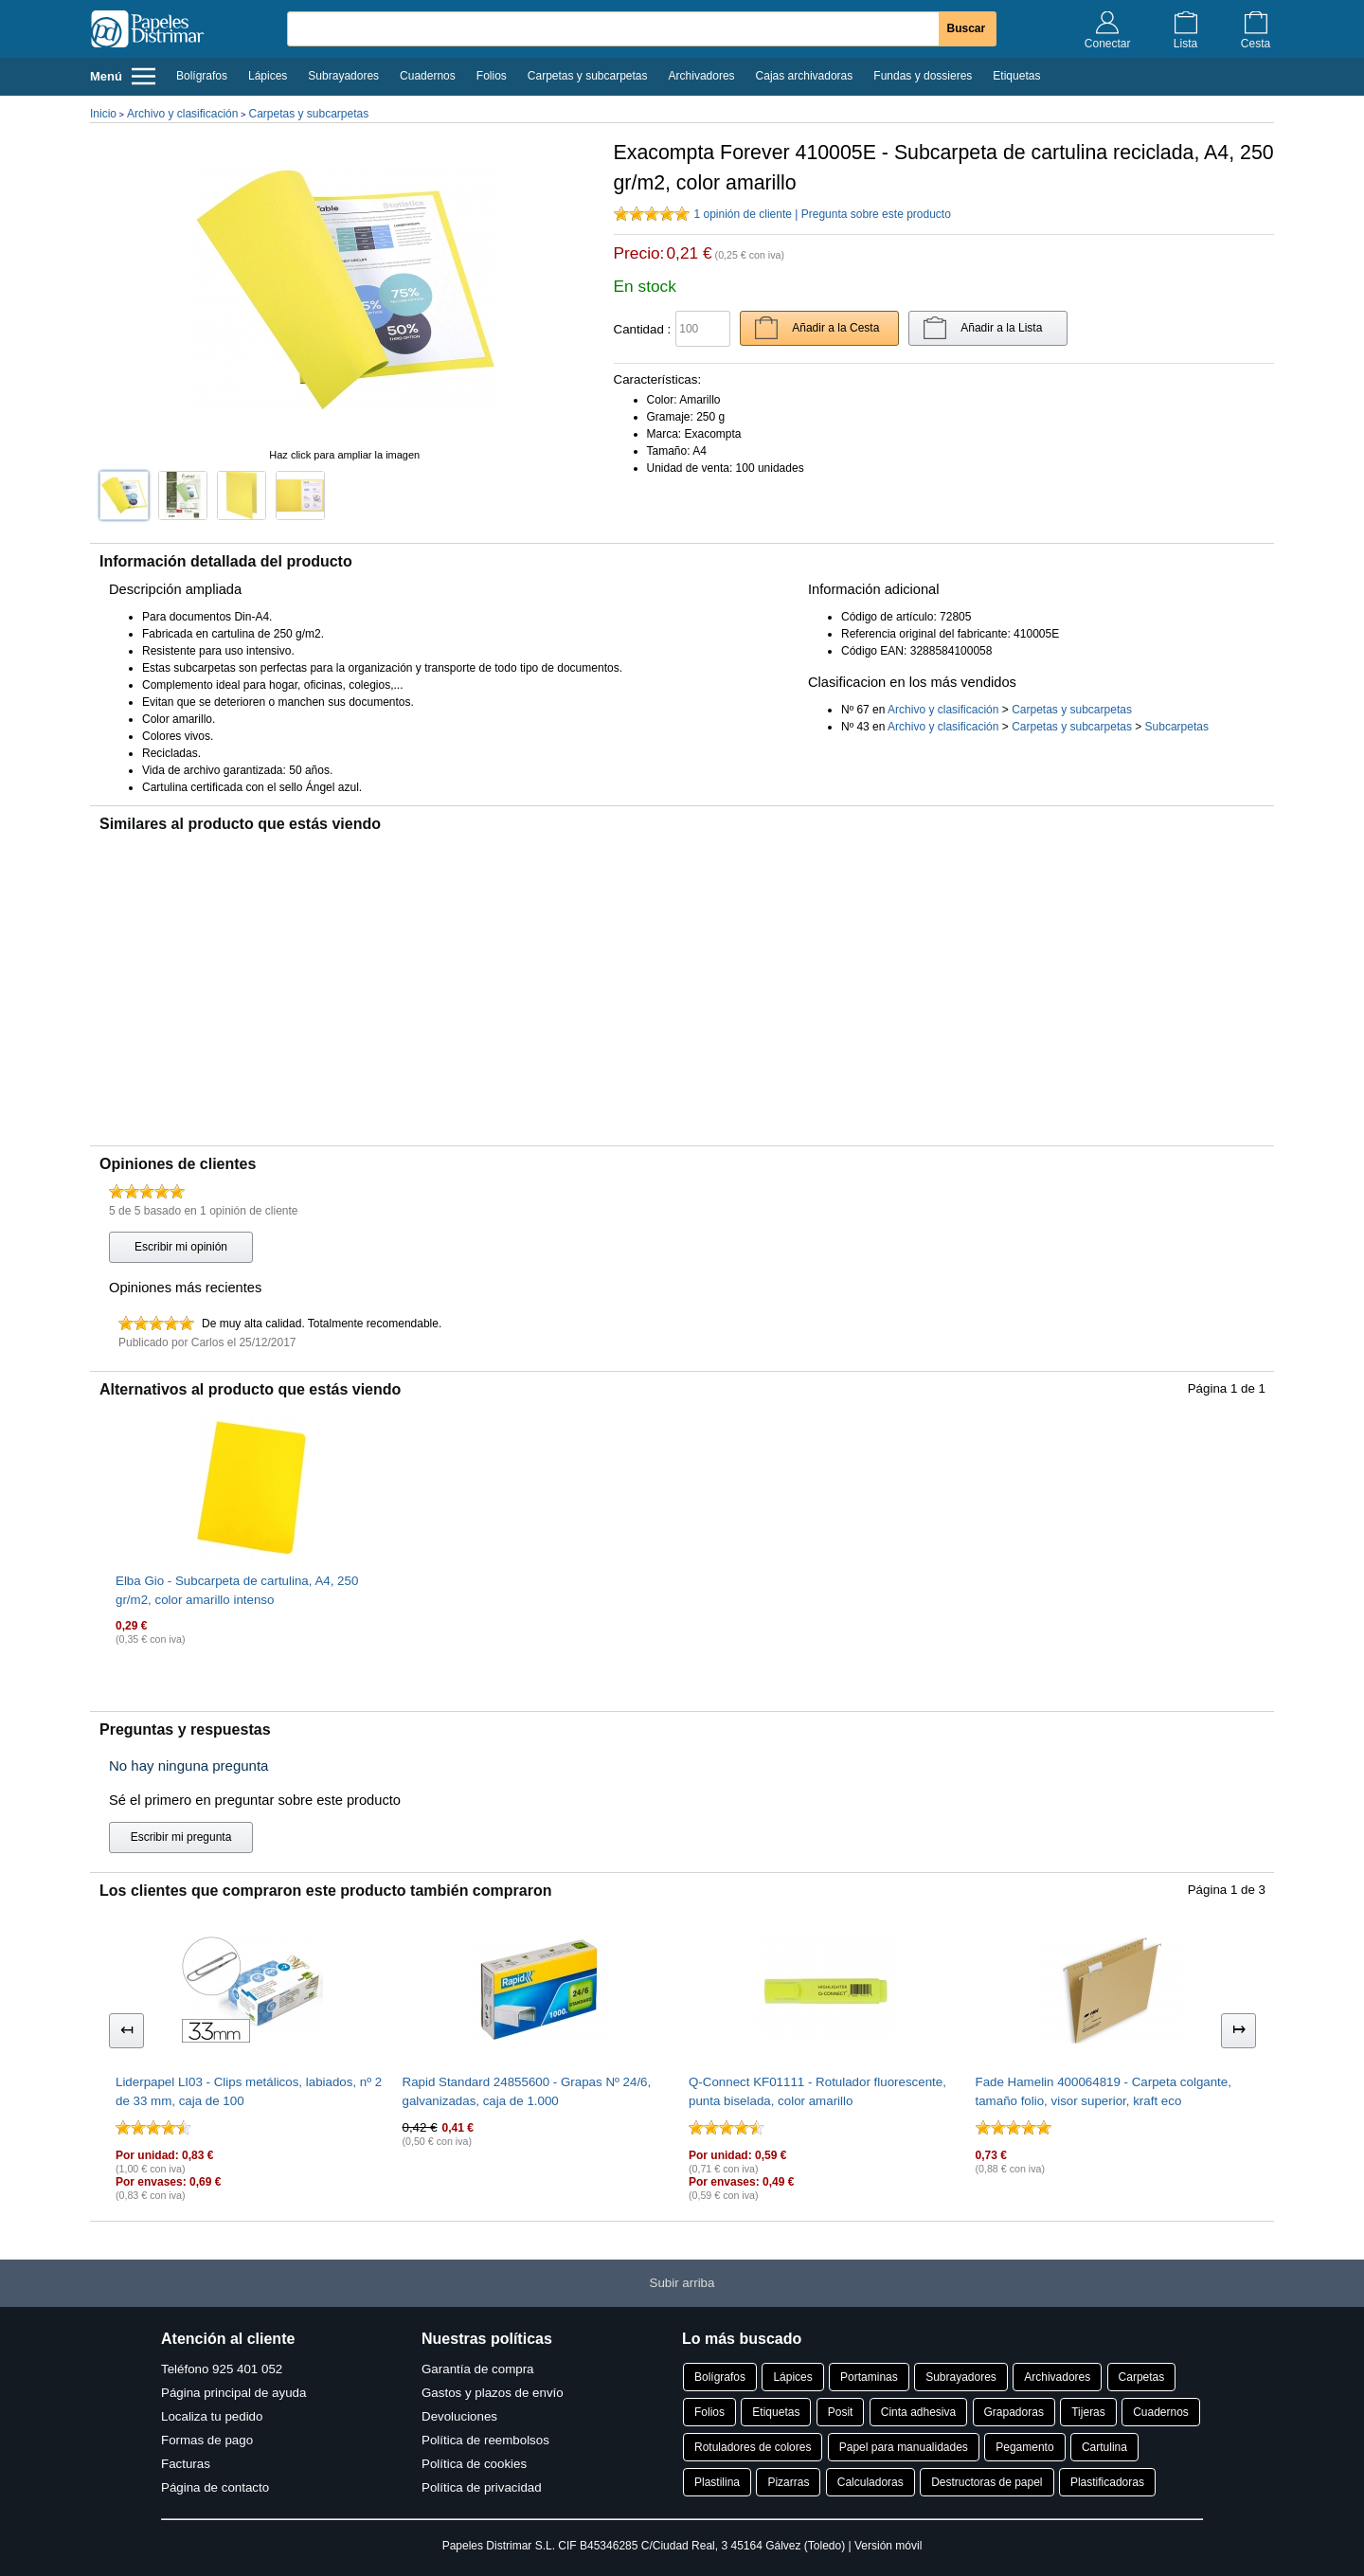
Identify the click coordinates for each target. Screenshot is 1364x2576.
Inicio (103, 113)
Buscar (966, 28)
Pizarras (788, 2482)
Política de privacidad (482, 2487)
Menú (122, 76)
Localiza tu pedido (211, 2416)
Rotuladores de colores (752, 2447)
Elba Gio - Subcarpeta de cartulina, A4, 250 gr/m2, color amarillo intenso (237, 1590)
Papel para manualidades (903, 2447)
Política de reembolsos (485, 2440)
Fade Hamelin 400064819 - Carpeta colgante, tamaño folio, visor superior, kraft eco (1103, 2091)
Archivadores (702, 75)
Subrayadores (343, 75)
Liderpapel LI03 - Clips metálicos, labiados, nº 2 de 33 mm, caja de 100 (249, 2091)
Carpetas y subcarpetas (588, 75)
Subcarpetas (1177, 726)
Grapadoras (1014, 2412)
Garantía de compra (478, 2369)
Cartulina (1104, 2447)
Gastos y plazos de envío (493, 2393)
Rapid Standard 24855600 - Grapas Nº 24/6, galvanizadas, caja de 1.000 (527, 2091)
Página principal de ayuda (233, 2393)
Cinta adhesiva (918, 2412)
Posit (840, 2412)
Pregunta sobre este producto (876, 214)
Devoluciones (459, 2416)
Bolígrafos (201, 75)
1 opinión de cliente (743, 214)
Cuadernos (428, 75)
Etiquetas (1016, 75)
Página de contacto (215, 2487)
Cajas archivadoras (804, 75)
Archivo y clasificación (182, 113)
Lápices (267, 75)
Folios (491, 75)
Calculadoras (870, 2482)
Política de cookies (474, 2464)
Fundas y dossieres (922, 75)
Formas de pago (207, 2440)
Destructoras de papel (986, 2482)
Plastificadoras (1107, 2482)
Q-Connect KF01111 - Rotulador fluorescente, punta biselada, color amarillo (817, 2091)
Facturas (185, 2464)
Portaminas (869, 2377)
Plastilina (717, 2482)
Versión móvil (888, 2545)
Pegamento (1024, 2447)
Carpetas (1142, 2377)
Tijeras (1088, 2412)
